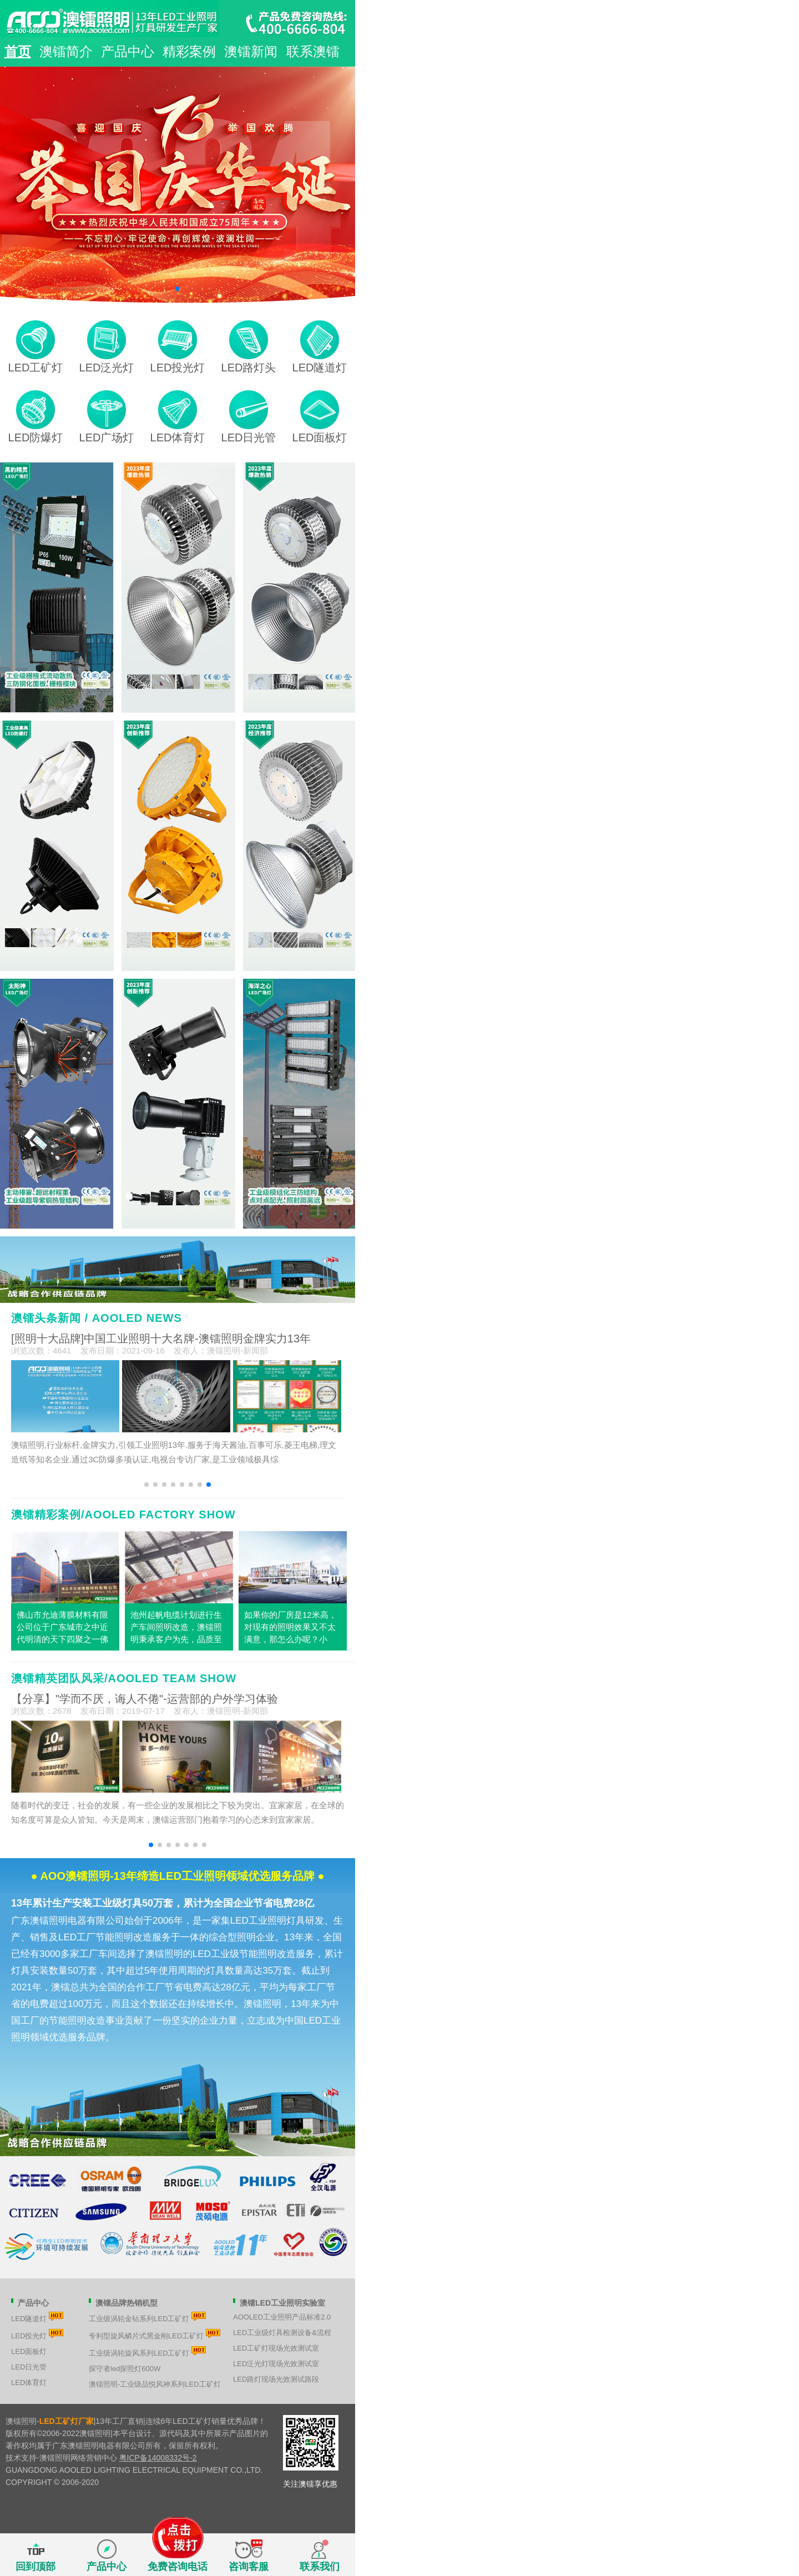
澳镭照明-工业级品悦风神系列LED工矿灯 (155, 2384)
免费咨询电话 (178, 2555)
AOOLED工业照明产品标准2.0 (282, 2317)
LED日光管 (29, 2367)
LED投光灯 (37, 2334)
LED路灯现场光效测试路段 (276, 2379)
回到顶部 (35, 2566)
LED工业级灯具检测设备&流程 (282, 2332)
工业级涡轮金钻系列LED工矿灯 (147, 2317)
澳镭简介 (66, 51)
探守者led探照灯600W (124, 2368)
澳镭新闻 (250, 51)
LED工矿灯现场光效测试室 (276, 2348)
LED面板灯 (29, 2351)
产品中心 (127, 51)
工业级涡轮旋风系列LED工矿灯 (147, 2351)
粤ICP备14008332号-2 (158, 2457)
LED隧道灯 (37, 2317)
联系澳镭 (313, 51)
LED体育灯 (29, 2382)
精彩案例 (189, 51)
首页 (17, 51)
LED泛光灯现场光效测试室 (276, 2363)
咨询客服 (249, 2566)
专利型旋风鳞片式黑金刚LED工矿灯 (154, 2334)
